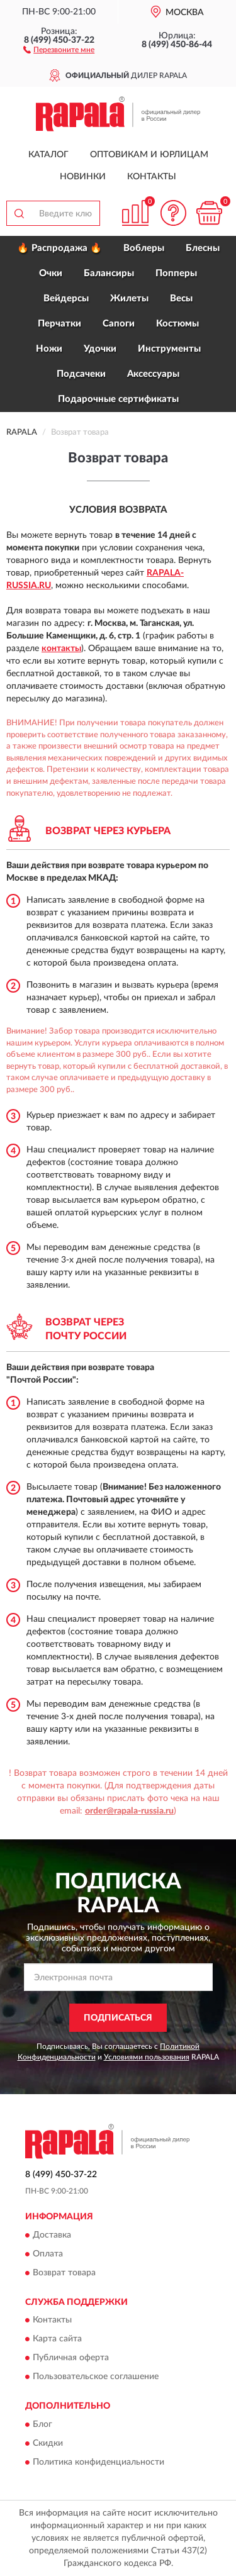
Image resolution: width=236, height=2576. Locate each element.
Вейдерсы (66, 298)
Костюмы (177, 323)
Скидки (48, 2443)
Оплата (48, 2254)
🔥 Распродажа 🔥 (59, 248)
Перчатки (59, 323)
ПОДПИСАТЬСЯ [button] (118, 2018)
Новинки (83, 176)
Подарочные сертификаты (118, 399)
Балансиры (109, 273)
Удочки (100, 349)
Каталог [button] (48, 154)
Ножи (49, 349)
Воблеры (143, 248)
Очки (50, 273)
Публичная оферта (71, 2358)
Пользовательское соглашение (96, 2377)
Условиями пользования (146, 2057)
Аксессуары (153, 374)
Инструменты (169, 349)
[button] (58, 49)
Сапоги (119, 323)
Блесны (203, 248)
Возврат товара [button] (64, 2272)
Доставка (52, 2235)
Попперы (176, 273)
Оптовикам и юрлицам (149, 154)
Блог (42, 2424)
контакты (61, 648)
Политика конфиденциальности (98, 2462)
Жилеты (129, 298)
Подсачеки (81, 374)
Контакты (151, 176)
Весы (181, 298)
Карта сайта (57, 2339)
